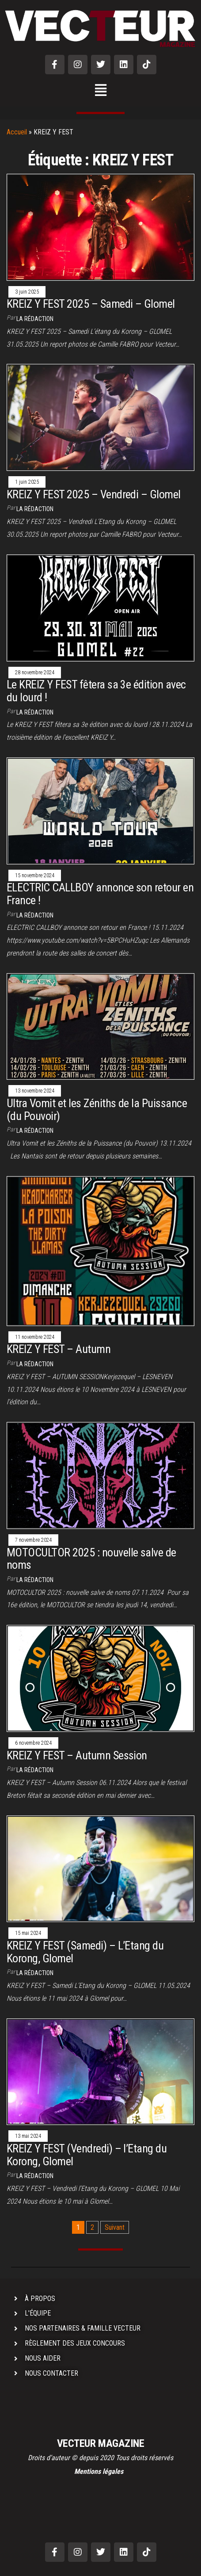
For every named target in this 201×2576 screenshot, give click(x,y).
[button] (100, 90)
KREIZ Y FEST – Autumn (58, 1349)
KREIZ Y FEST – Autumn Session (77, 1755)
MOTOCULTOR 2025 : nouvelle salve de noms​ (91, 1559)
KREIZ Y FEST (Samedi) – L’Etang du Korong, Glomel (85, 1952)
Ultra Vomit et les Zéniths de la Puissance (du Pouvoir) (97, 1110)
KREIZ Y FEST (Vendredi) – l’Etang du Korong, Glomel (87, 2155)
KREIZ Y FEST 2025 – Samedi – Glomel (91, 303)
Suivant (115, 2227)
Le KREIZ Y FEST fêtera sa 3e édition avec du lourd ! (96, 691)
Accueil (17, 132)
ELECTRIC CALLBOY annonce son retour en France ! (100, 894)
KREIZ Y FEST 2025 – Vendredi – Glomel (94, 494)
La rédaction (34, 318)
